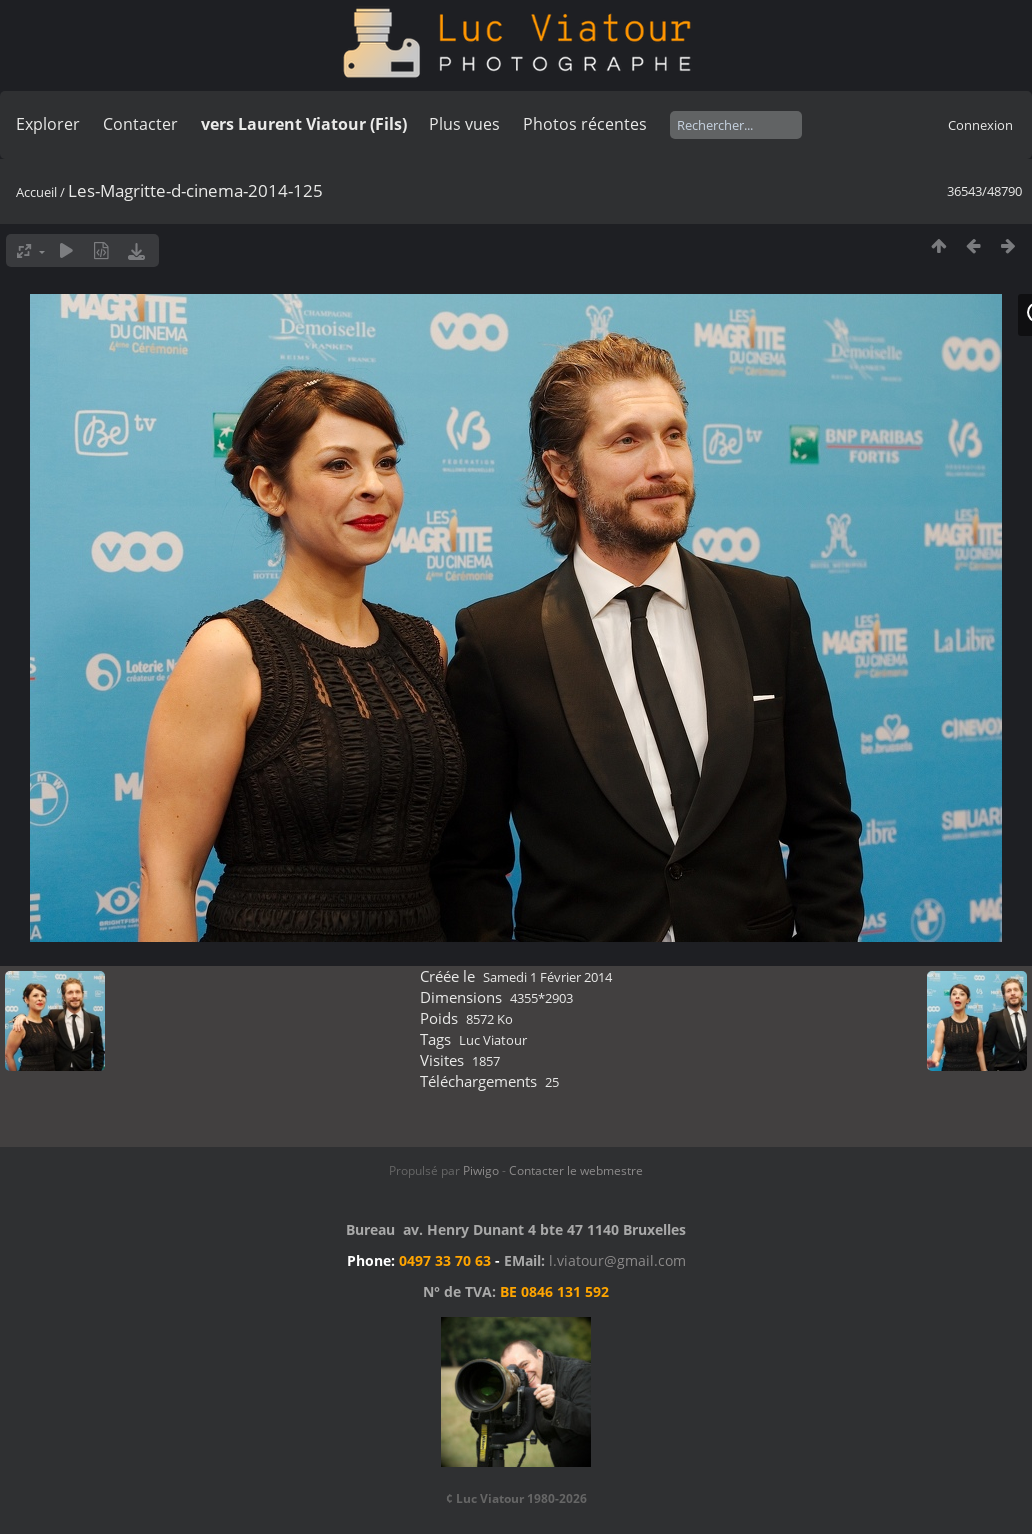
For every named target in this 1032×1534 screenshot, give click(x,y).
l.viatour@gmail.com (617, 1260)
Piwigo (481, 1170)
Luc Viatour (493, 1040)
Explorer (48, 124)
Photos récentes (585, 124)
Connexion (980, 125)
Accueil (36, 192)
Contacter (140, 124)
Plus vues (464, 124)
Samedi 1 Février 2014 (547, 977)
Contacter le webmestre (576, 1170)
